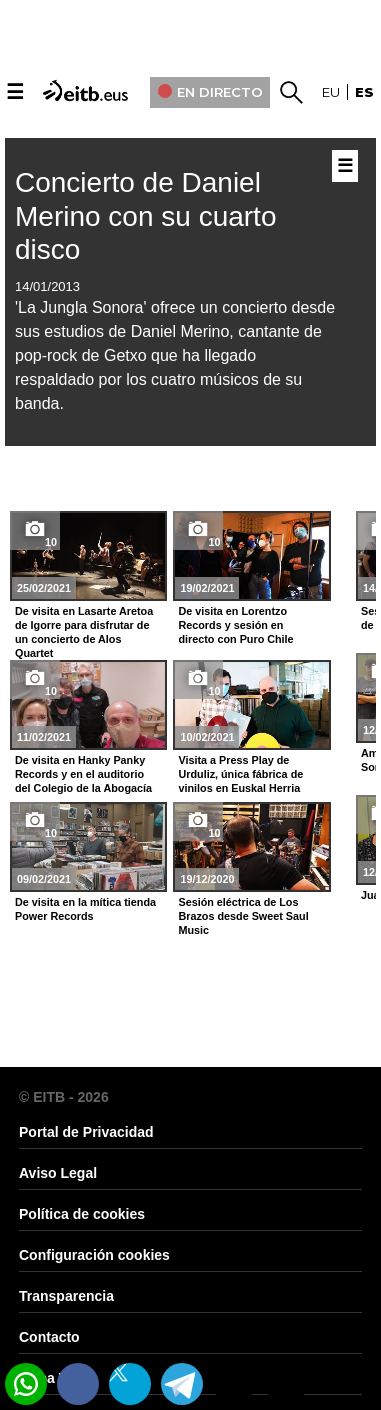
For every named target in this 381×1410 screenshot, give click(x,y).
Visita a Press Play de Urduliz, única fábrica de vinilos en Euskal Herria (240, 774)
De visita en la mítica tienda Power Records (85, 909)
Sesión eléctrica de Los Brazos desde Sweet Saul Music (243, 916)
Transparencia (66, 1296)
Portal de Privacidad (86, 1132)
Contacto (49, 1337)
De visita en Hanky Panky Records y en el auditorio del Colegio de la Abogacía (83, 774)
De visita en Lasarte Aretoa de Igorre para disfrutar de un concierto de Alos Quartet (84, 632)
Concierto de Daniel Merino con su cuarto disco (145, 216)
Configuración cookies (94, 1255)
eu (331, 92)
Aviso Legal (58, 1173)
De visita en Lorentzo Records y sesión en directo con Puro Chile (235, 625)
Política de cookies (82, 1214)
